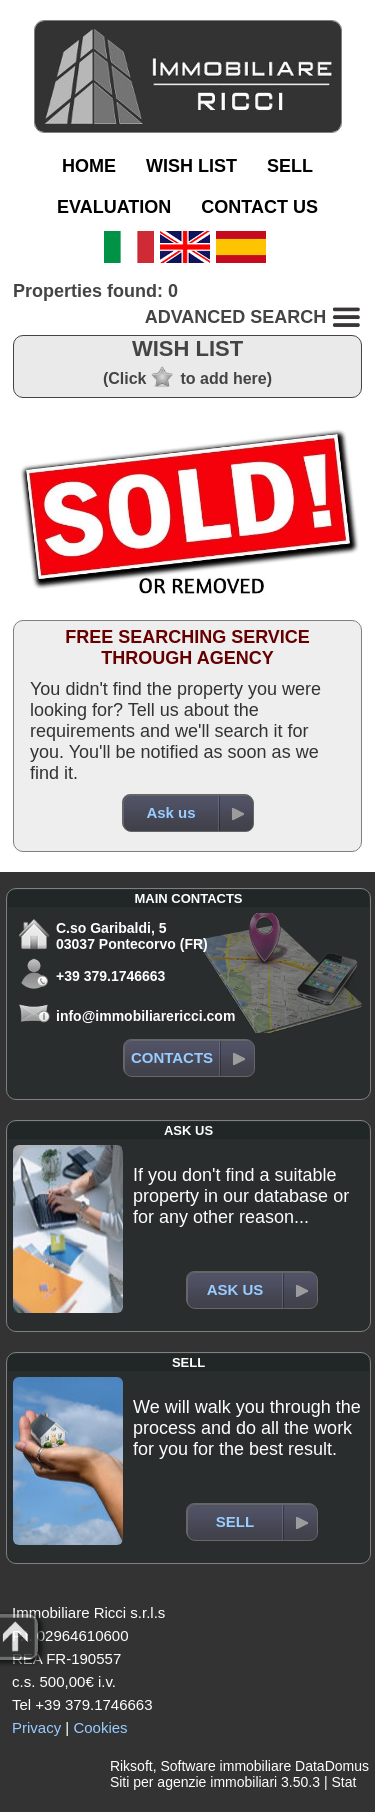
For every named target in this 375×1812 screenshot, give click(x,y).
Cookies (100, 1727)
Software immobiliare (225, 1766)
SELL (290, 166)
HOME (89, 166)
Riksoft (131, 1766)
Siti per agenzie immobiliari (193, 1782)
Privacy (36, 1727)
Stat (343, 1782)
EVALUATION (114, 207)
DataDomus (332, 1766)
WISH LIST (191, 166)
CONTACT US (259, 207)
